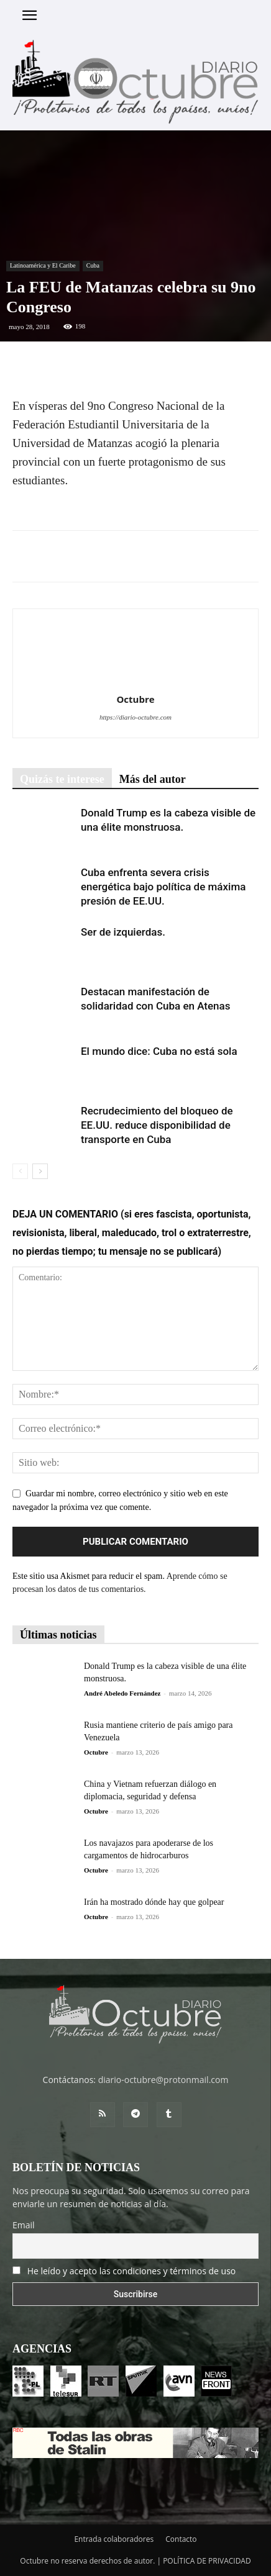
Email (23, 2225)
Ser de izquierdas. (124, 932)
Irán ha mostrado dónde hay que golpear (154, 1902)
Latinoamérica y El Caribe (43, 265)
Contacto (180, 2539)
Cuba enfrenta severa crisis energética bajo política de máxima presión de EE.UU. (163, 886)
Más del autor (152, 779)
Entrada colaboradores (114, 2539)
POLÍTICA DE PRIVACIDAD (207, 2561)
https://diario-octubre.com (135, 717)
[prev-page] (20, 1171)
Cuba (92, 265)
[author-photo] (135, 682)
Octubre (135, 699)
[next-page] (40, 1171)
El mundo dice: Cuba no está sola (159, 1051)
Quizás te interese (62, 779)
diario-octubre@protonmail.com (163, 2080)
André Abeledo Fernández (122, 1693)
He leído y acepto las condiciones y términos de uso (131, 2271)
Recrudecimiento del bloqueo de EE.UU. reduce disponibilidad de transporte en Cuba (157, 1125)
